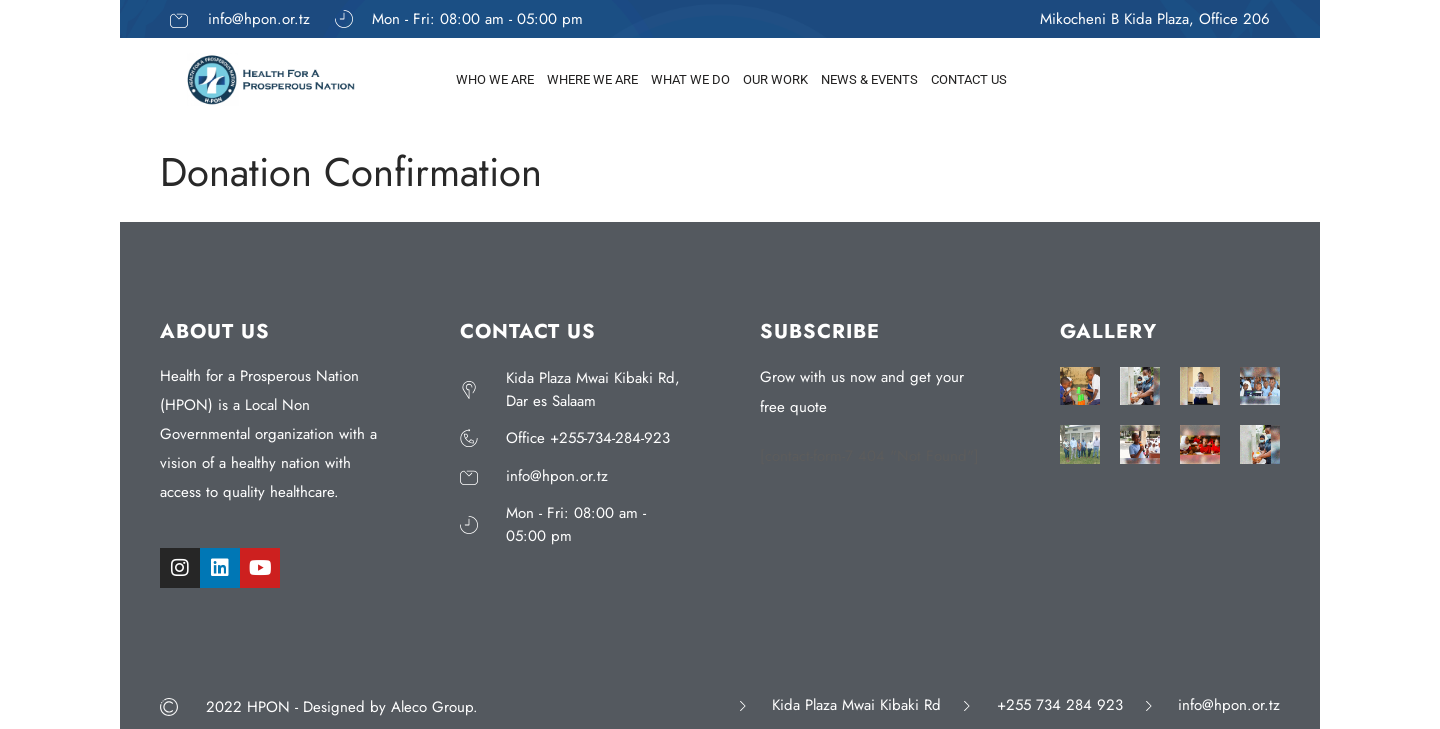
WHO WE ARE (495, 79)
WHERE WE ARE (592, 79)
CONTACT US (969, 79)
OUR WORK (775, 79)
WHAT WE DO (690, 79)
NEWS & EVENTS (869, 79)
